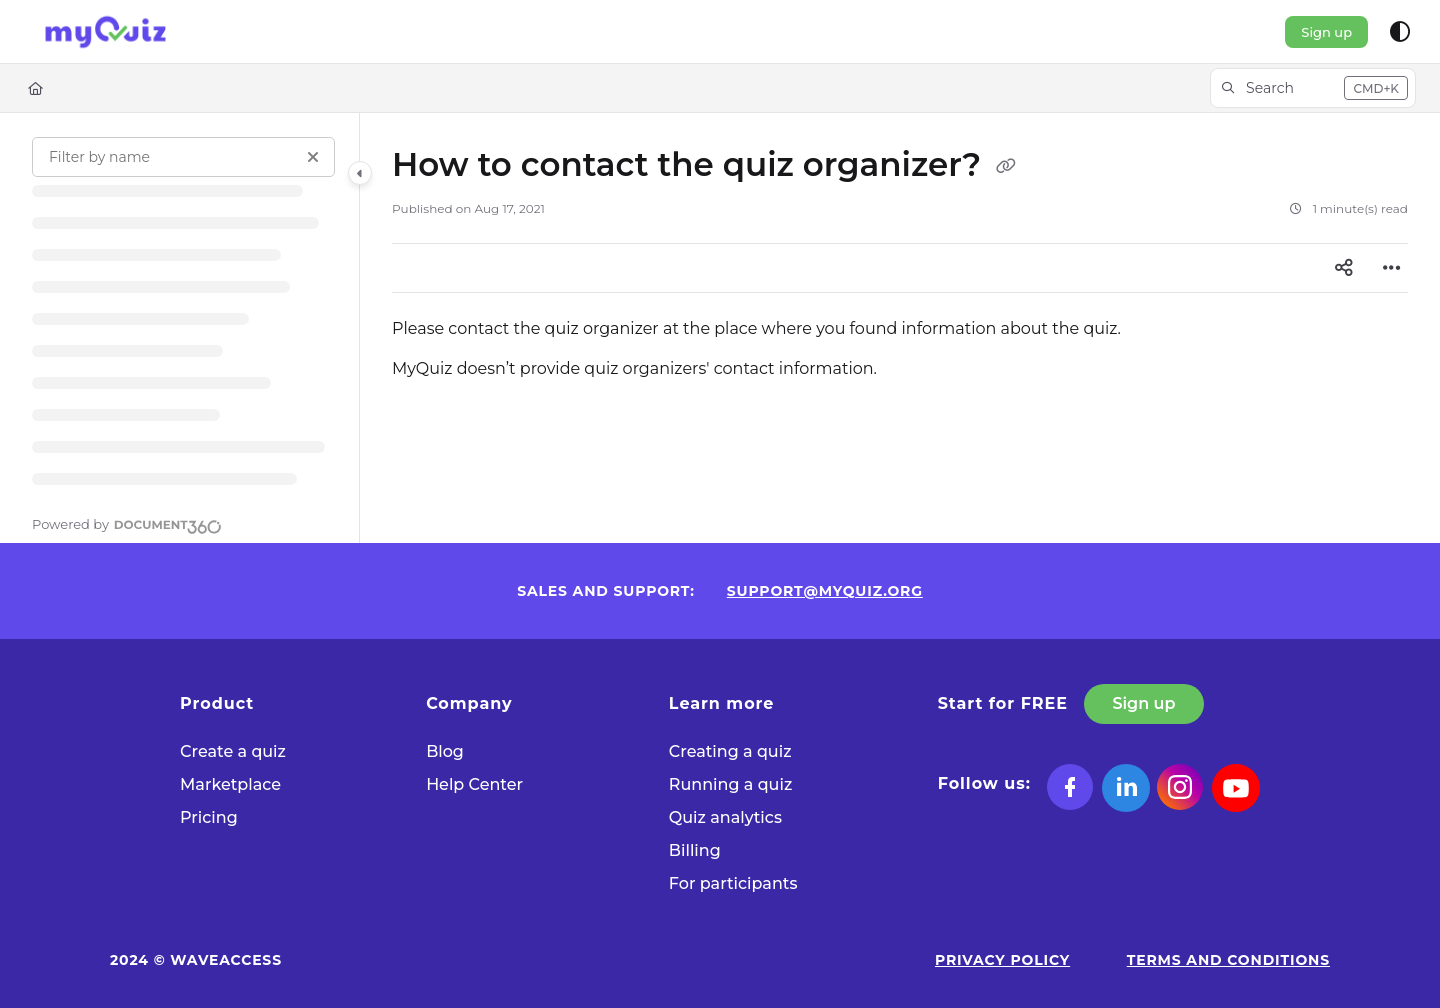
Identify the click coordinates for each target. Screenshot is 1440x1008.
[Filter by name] (183, 157)
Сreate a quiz (233, 751)
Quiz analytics (725, 817)
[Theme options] (1400, 32)
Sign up (1326, 32)
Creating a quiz (730, 751)
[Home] (35, 88)
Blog (445, 751)
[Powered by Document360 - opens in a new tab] (127, 524)
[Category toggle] (360, 173)
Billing (695, 850)
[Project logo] (105, 32)
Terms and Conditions (1228, 960)
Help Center (474, 784)
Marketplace (230, 784)
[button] (1313, 88)
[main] (900, 328)
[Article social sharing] (1344, 268)
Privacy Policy (1002, 960)
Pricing (209, 817)
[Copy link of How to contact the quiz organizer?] (1006, 167)
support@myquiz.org (825, 591)
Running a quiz (730, 784)
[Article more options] (1392, 268)
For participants (733, 883)
